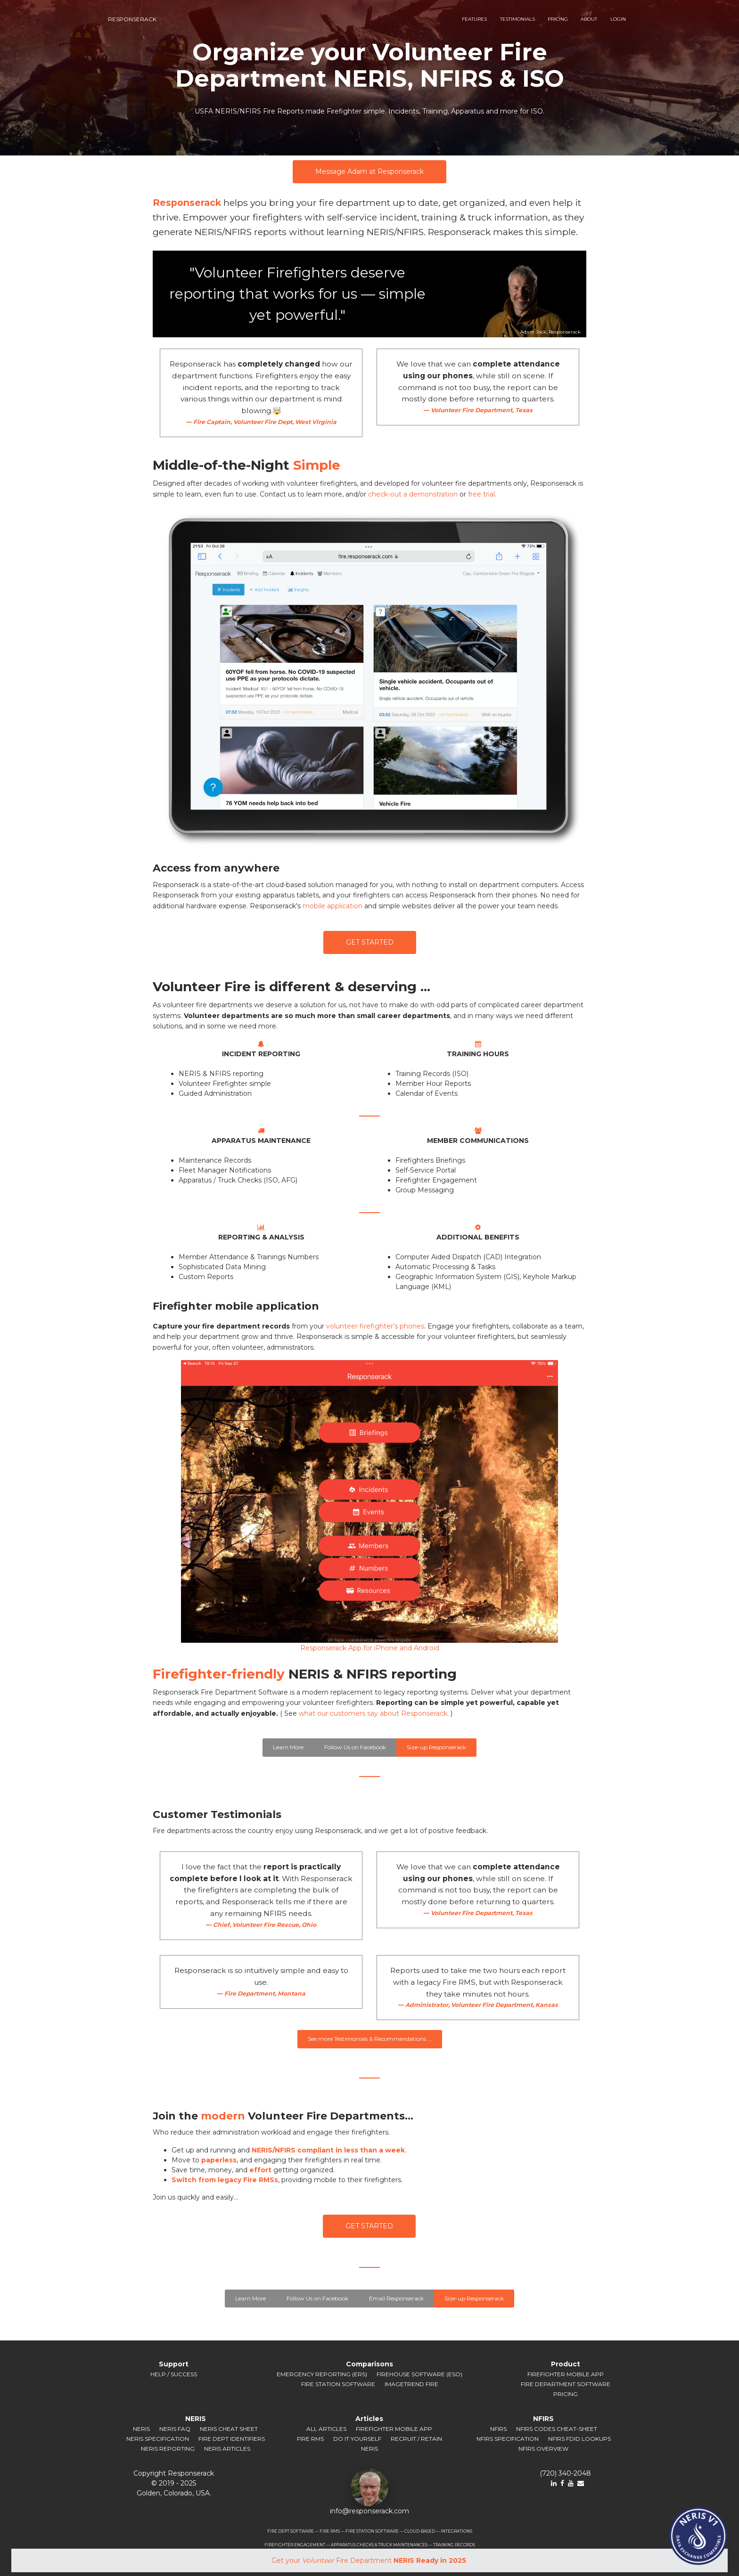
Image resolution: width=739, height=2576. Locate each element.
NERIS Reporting (168, 2448)
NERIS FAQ (174, 2428)
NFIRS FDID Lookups (579, 2438)
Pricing (565, 2393)
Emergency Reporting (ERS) (322, 2374)
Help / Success (173, 2374)
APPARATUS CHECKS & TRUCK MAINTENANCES (379, 2545)
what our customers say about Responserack (373, 1713)
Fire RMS (310, 2438)
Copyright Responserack (173, 2473)
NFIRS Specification (507, 2438)
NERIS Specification (157, 2438)
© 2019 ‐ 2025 (173, 2483)
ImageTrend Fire (411, 2384)
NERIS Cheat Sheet (229, 2428)
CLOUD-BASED (419, 2531)
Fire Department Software (565, 2384)
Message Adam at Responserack (369, 171)
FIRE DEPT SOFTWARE (290, 2531)
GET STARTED (370, 942)
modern (223, 2116)
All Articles (326, 2428)
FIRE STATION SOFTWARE (372, 2531)
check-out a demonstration (413, 494)
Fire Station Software (338, 2384)
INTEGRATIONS (456, 2531)
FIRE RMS (330, 2531)
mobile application (332, 906)
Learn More (288, 1747)
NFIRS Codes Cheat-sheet (556, 2428)
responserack (132, 19)
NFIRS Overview (543, 2448)
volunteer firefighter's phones (375, 1326)
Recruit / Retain (416, 2438)
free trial (481, 494)
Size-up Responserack (436, 1747)
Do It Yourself (357, 2438)
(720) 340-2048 (565, 2473)
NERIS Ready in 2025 (430, 2560)
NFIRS (498, 2428)
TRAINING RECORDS (454, 2545)
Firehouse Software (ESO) (419, 2374)
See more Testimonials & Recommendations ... (370, 2038)
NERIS (141, 2428)
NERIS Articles (227, 2448)
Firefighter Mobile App (565, 2374)
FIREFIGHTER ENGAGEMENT (294, 2545)
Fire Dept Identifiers (231, 2438)
